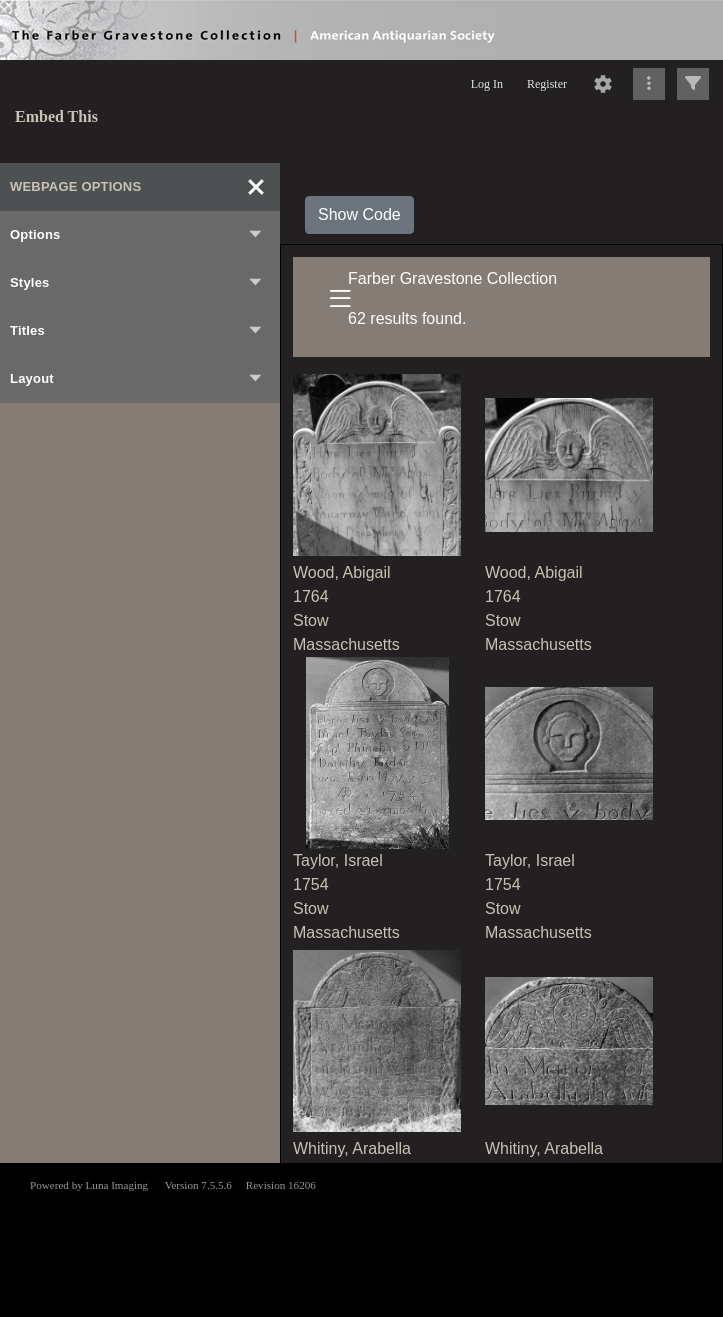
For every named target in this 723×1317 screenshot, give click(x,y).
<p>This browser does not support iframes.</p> (361, 1238)
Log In (487, 84)
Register (547, 84)
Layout (137, 379)
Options (137, 235)
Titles (137, 331)
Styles (137, 283)
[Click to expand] (693, 84)
